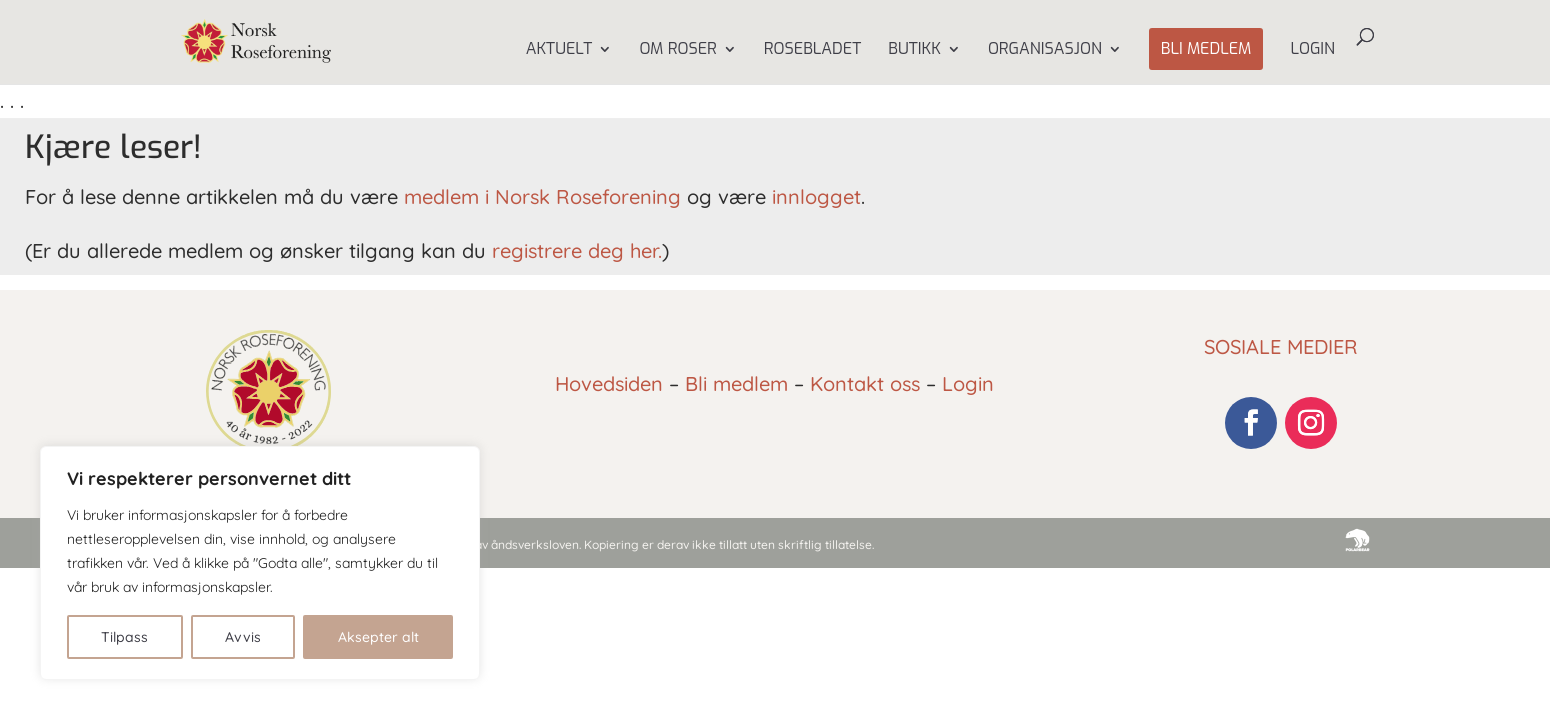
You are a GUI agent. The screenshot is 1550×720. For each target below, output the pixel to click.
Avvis (243, 637)
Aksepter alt (378, 637)
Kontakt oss (865, 383)
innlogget (816, 196)
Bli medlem (1206, 48)
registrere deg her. (577, 250)
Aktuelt (559, 50)
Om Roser (677, 50)
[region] (260, 563)
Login (1312, 50)
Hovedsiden (609, 383)
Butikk (914, 50)
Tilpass (124, 637)
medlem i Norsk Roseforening (542, 196)
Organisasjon (1045, 50)
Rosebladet (812, 50)
